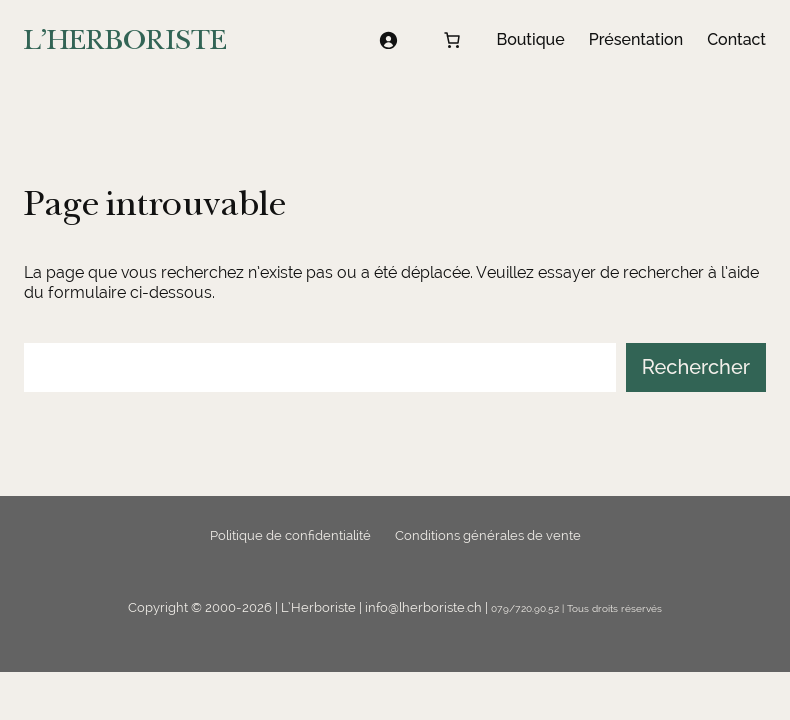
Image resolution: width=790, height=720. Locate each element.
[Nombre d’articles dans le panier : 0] (452, 40)
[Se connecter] (388, 40)
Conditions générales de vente (488, 535)
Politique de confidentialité (290, 535)
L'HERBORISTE (125, 39)
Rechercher (696, 367)
